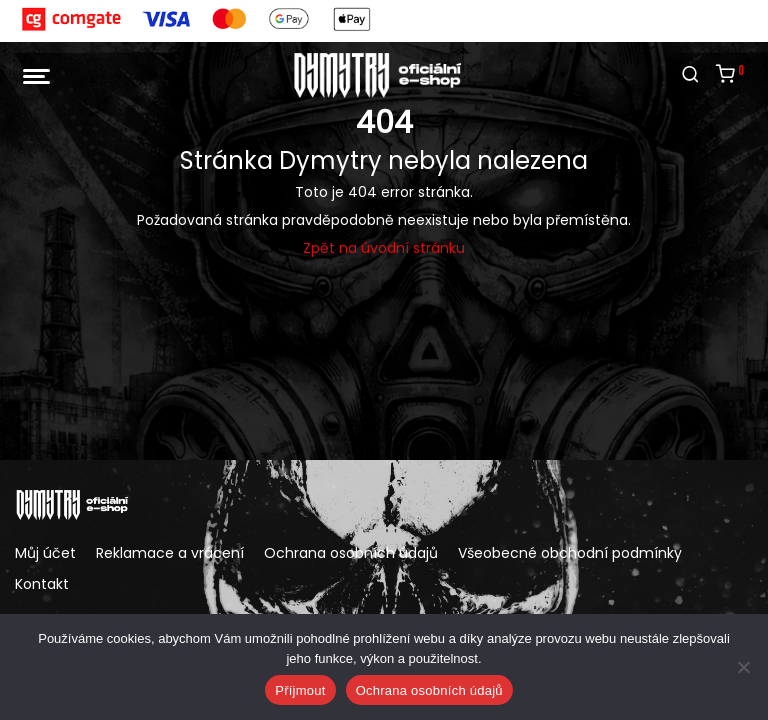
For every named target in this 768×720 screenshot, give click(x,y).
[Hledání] (690, 75)
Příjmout (300, 690)
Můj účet (45, 553)
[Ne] (743, 667)
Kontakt (42, 584)
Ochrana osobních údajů (351, 553)
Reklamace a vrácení (170, 553)
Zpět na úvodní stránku (384, 248)
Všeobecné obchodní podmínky (570, 553)
